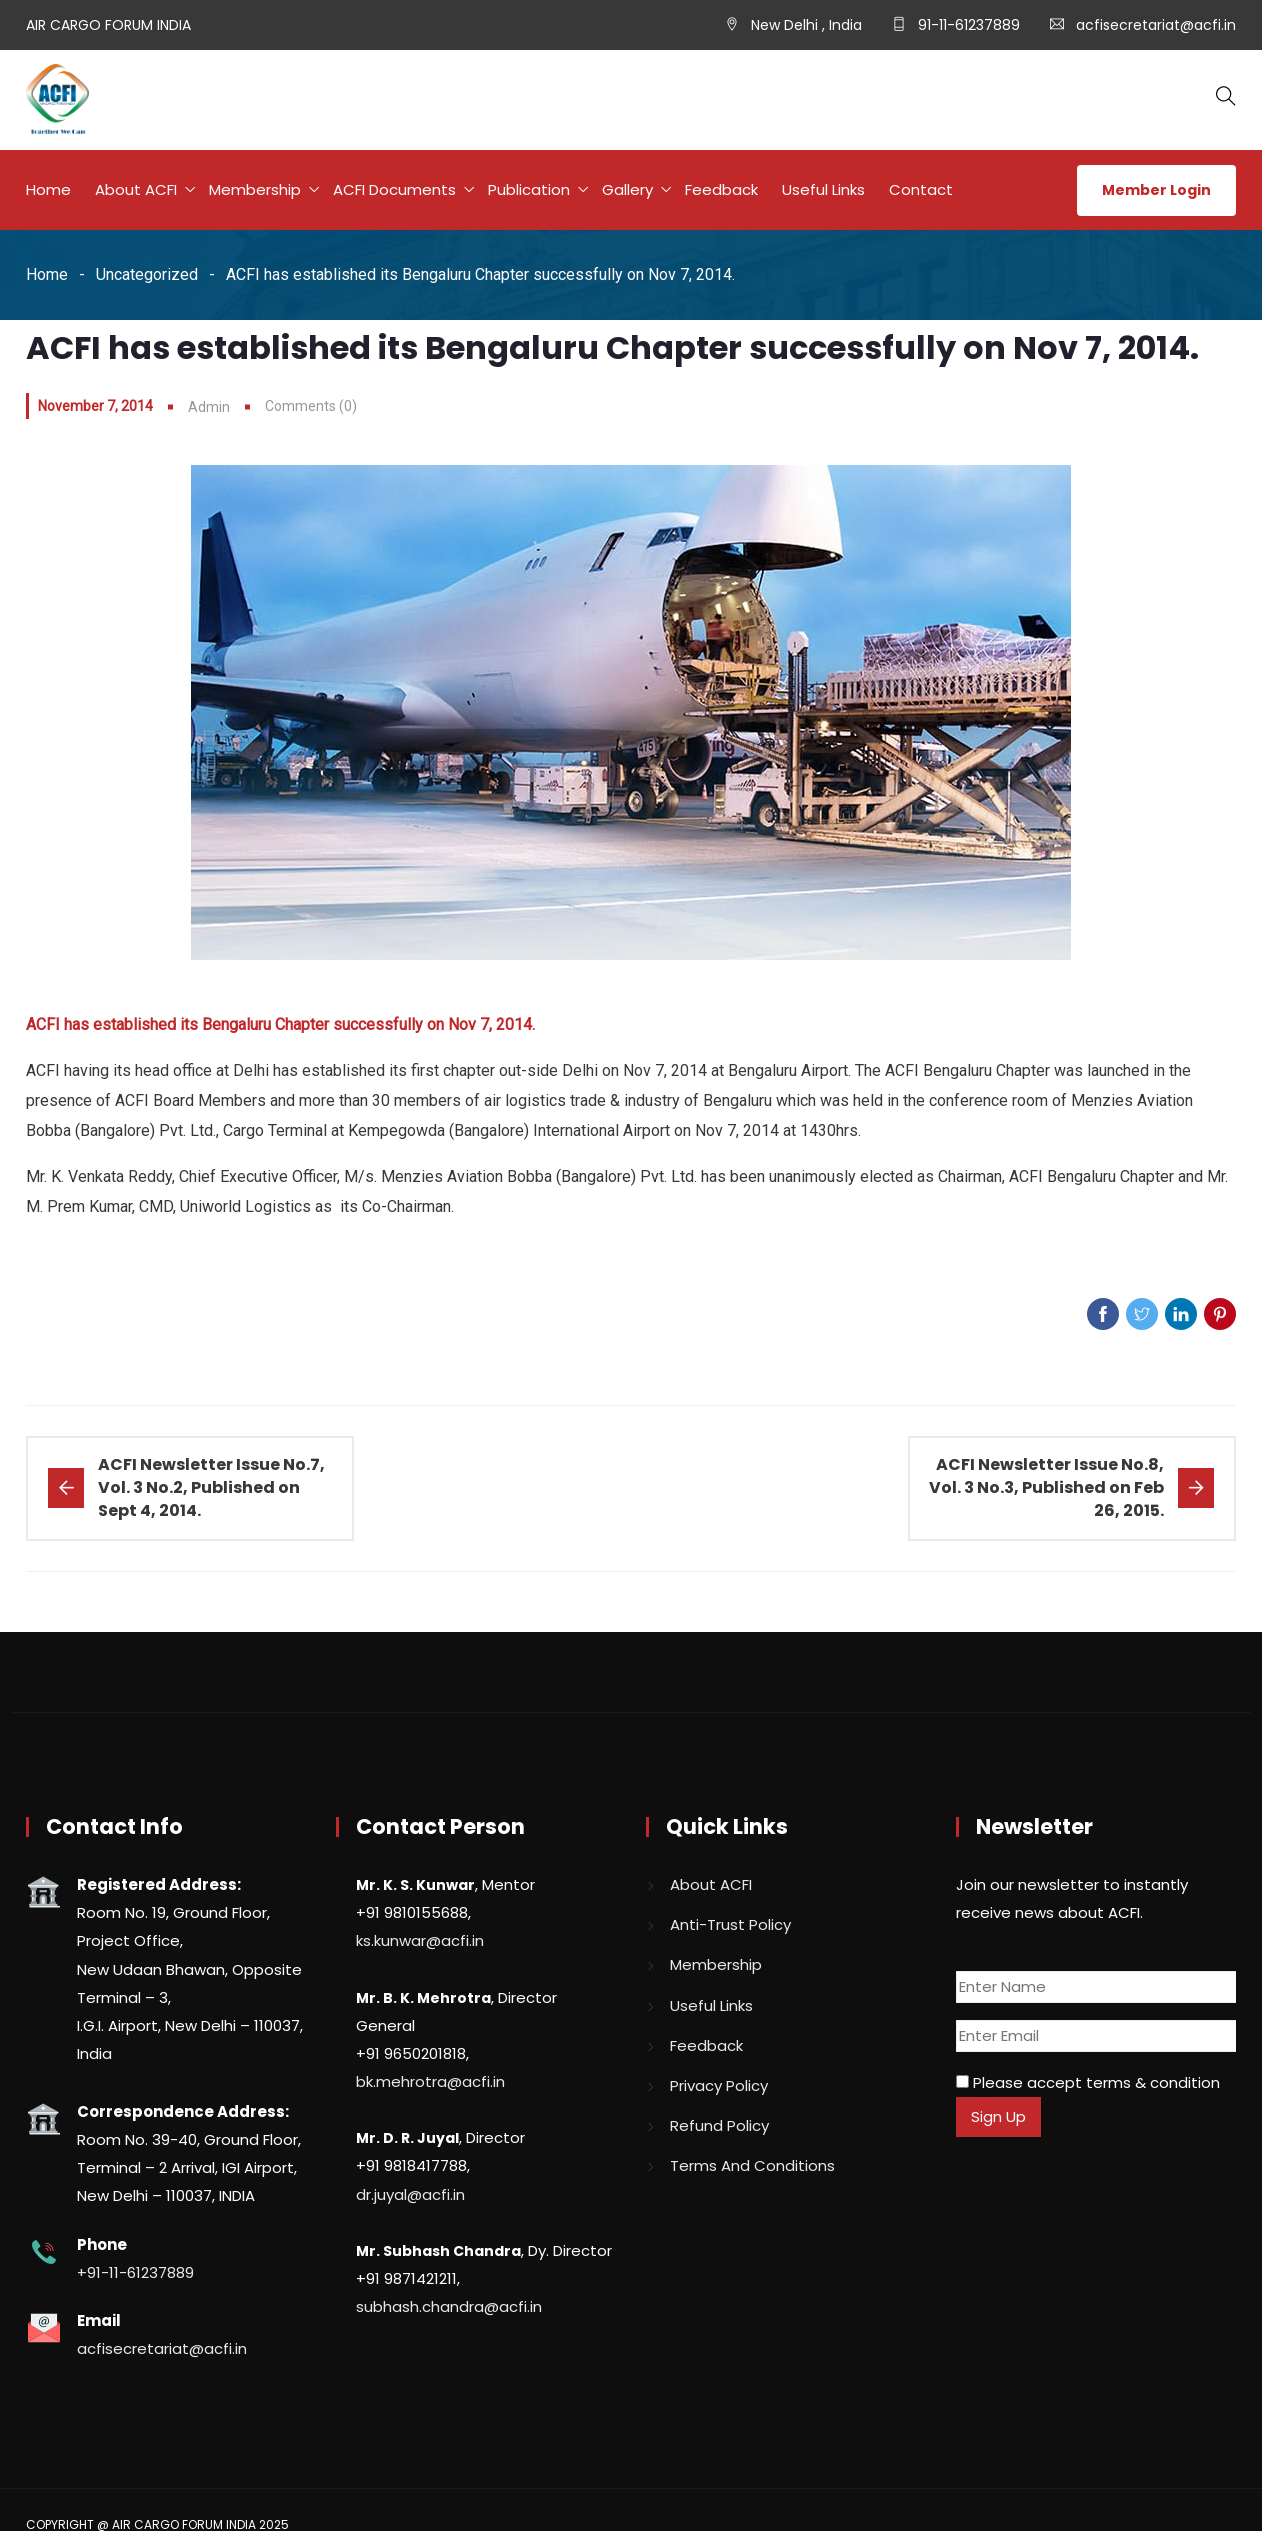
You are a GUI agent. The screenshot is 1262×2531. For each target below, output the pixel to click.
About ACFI (136, 189)
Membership (255, 189)
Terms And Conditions (752, 2164)
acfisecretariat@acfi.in (1156, 25)
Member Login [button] (1156, 190)
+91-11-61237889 (135, 2271)
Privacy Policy (719, 2084)
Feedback (721, 189)
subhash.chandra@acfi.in (449, 2305)
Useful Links (823, 189)
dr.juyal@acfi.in (410, 2193)
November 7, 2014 (95, 406)
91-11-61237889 (967, 25)
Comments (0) (311, 406)
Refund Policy (719, 2124)
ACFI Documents (394, 189)
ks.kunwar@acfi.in (420, 1940)
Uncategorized (147, 274)
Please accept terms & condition (1088, 2081)
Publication (529, 189)
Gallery (627, 189)
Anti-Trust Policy (730, 1924)
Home (48, 189)
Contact (921, 189)
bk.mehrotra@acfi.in (430, 2080)
